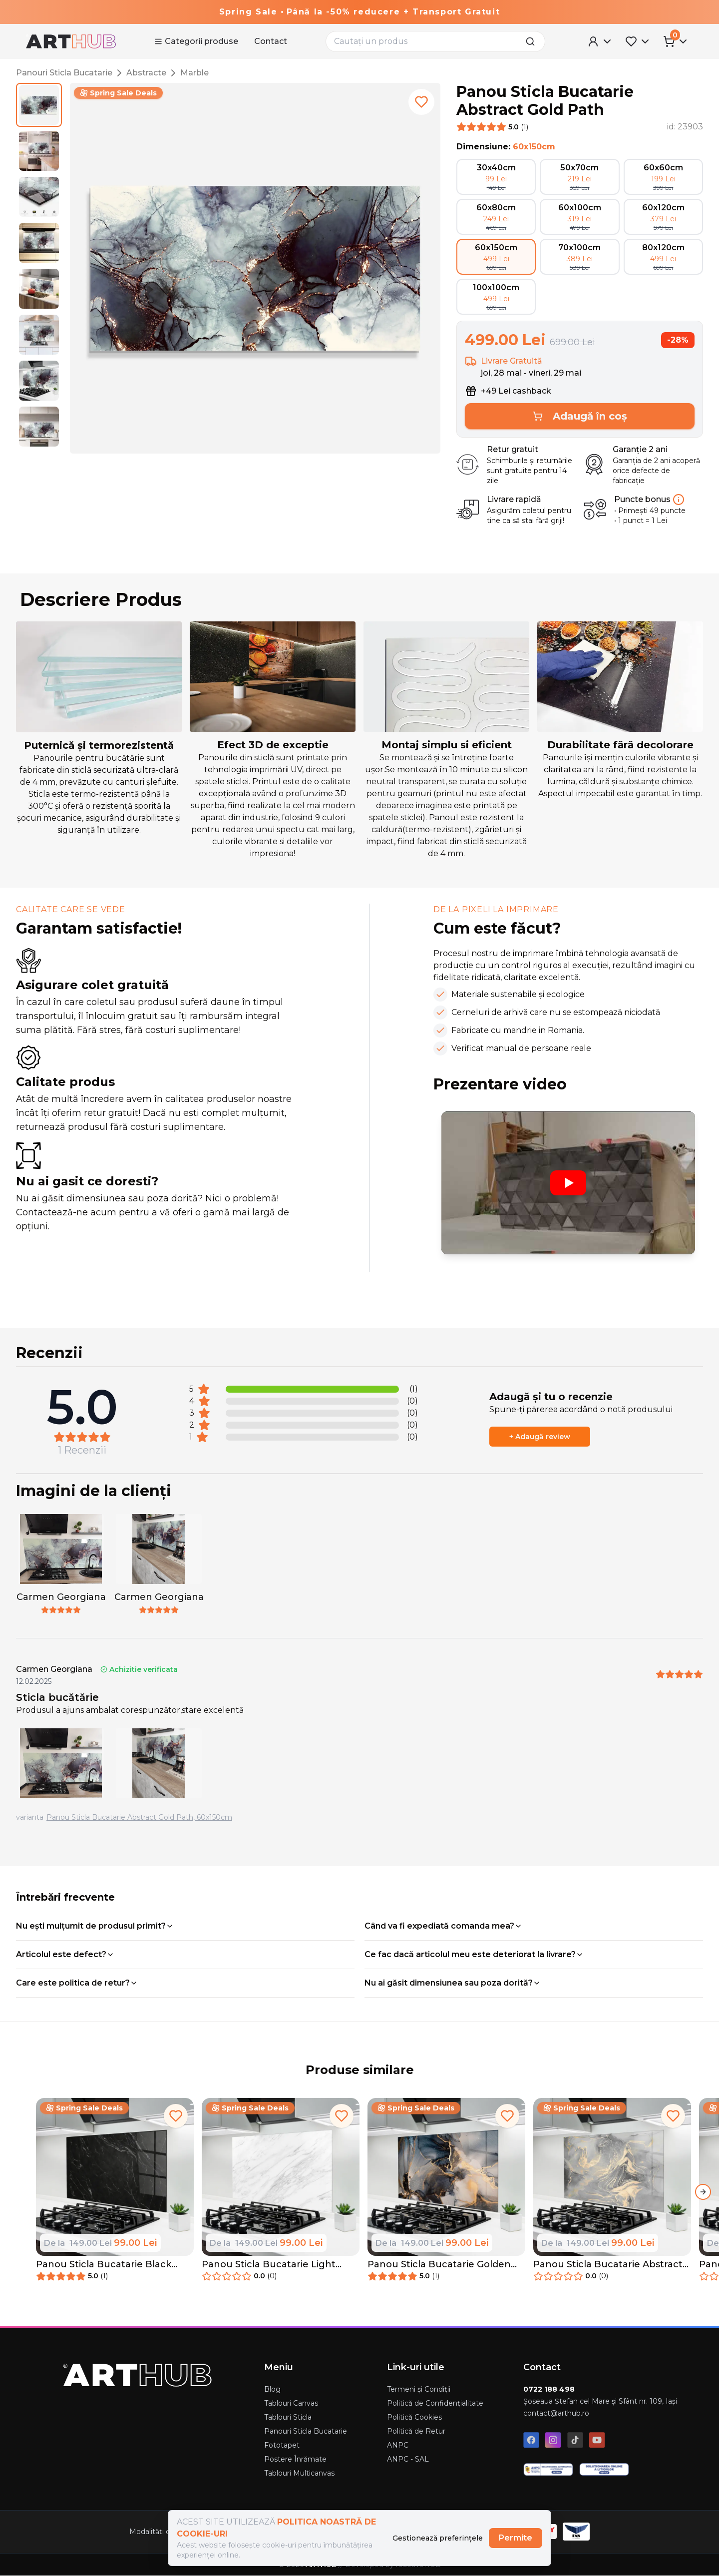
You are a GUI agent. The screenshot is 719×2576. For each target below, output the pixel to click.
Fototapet (282, 2445)
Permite (515, 2538)
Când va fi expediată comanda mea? (443, 1926)
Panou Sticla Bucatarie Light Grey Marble (269, 2264)
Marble (194, 72)
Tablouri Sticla (288, 2417)
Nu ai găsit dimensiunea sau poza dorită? (452, 1983)
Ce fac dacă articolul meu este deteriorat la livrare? (474, 1954)
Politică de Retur (416, 2431)
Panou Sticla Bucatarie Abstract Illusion (608, 2264)
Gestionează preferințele (437, 2538)
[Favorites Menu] (638, 41)
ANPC (397, 2445)
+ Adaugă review (539, 1436)
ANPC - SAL (408, 2459)
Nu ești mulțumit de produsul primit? (95, 1926)
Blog (272, 2389)
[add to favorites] (421, 102)
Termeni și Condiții (418, 2389)
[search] (533, 41)
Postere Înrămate (295, 2459)
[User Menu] (600, 41)
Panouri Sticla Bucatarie (64, 72)
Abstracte (146, 72)
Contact (270, 41)
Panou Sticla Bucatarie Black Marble (103, 2264)
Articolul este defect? (65, 1954)
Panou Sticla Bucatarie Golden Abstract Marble (439, 2264)
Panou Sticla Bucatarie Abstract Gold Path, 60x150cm (139, 1817)
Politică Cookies (414, 2417)
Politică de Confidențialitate (435, 2403)
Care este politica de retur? (77, 1983)
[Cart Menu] (676, 41)
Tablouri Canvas (291, 2403)
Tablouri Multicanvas (299, 2473)
